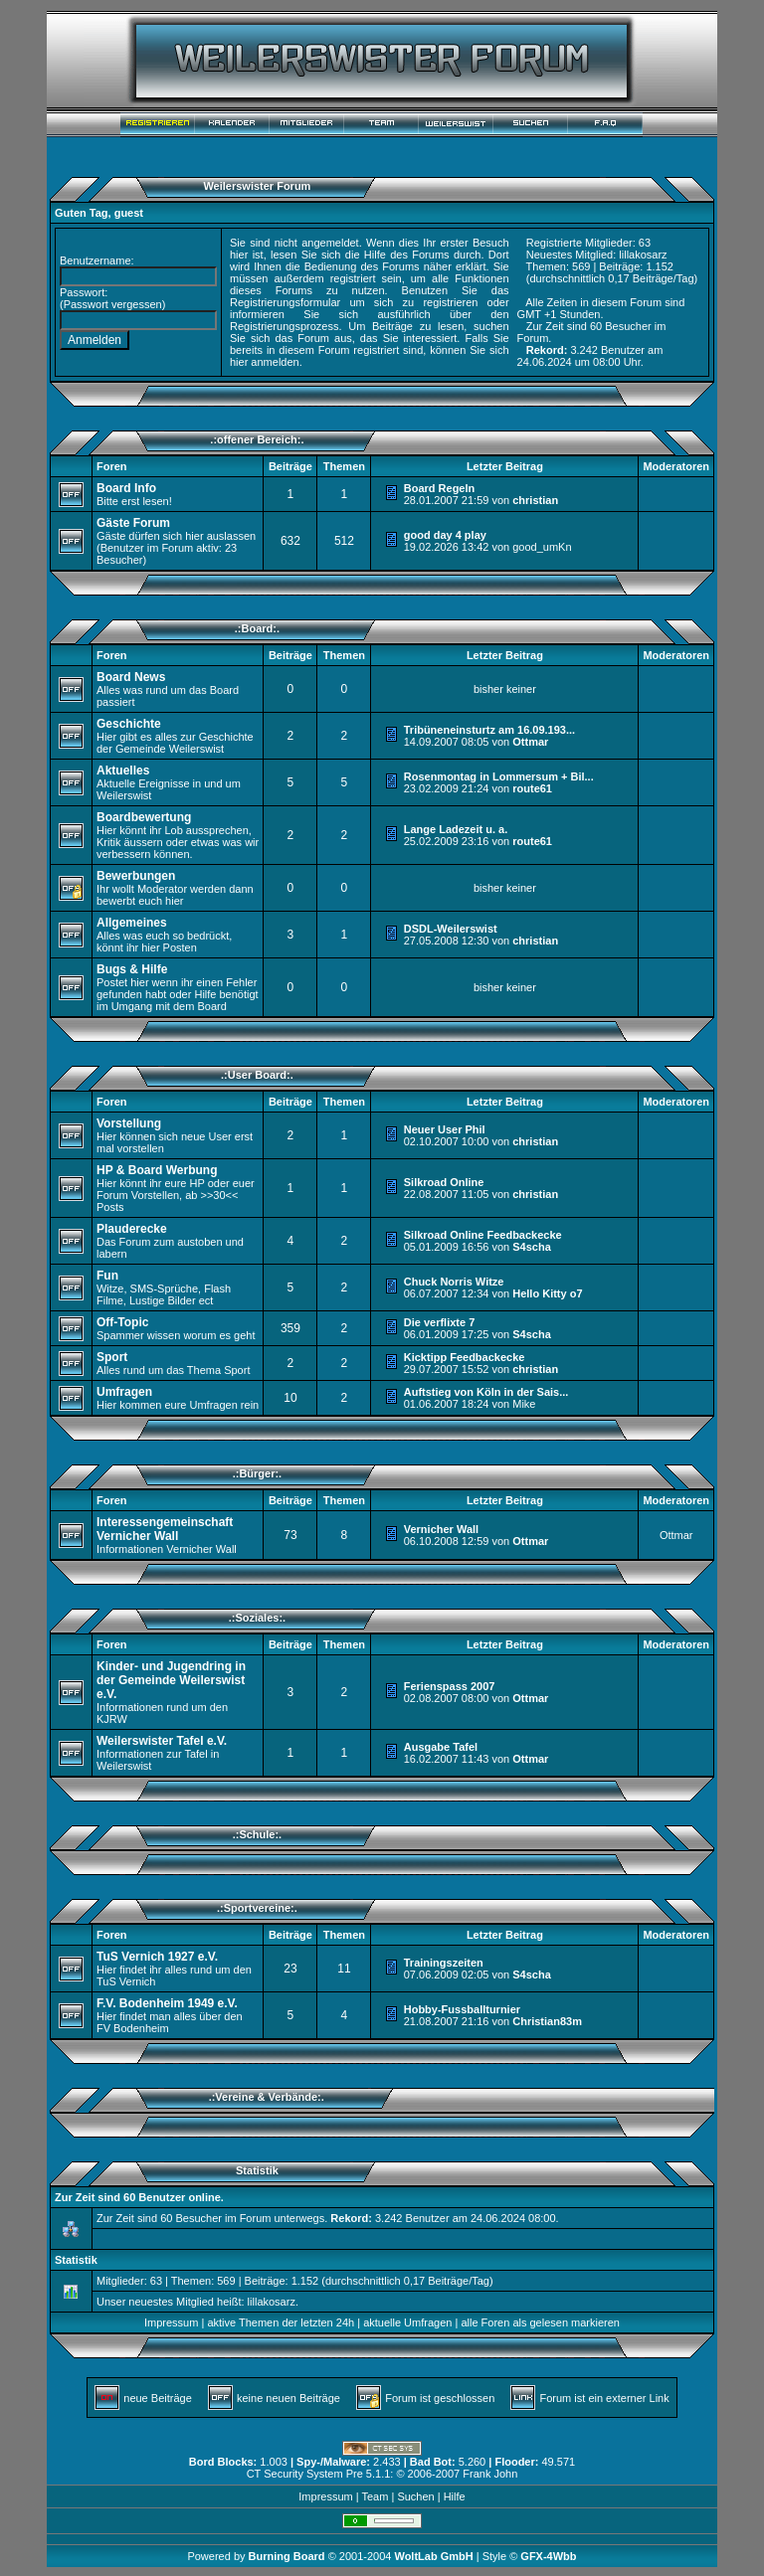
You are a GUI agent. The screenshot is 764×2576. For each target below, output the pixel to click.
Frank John (490, 2474)
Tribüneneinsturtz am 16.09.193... (489, 730)
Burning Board (288, 2556)
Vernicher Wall (441, 1529)
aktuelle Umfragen (407, 2322)
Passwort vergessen (113, 304)
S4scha (531, 1247)
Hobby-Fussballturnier (462, 2009)
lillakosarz (643, 254)
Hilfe (455, 2496)
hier (239, 362)
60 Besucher (621, 326)
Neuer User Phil (444, 1129)
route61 (532, 788)
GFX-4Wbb (548, 2556)
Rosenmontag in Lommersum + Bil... (499, 776)
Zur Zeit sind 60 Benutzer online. (139, 2197)
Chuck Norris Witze (454, 1282)
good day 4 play (445, 535)
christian (535, 500)
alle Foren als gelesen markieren (540, 2322)
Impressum (171, 2322)
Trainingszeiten (443, 1963)
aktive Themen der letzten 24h (280, 2322)
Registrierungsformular (285, 302)
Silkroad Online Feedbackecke (483, 1235)
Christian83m (547, 2021)
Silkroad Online (444, 1182)
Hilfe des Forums (407, 254)
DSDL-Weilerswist (450, 929)
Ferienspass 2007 (449, 1686)
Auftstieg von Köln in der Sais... (486, 1392)
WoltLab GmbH (433, 2556)
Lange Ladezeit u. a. (456, 829)
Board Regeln (440, 488)
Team (374, 2496)
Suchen (415, 2496)
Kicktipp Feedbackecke (464, 1357)
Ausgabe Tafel (441, 1747)
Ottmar (530, 742)
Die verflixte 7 (440, 1322)
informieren (257, 314)
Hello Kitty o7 (547, 1293)
